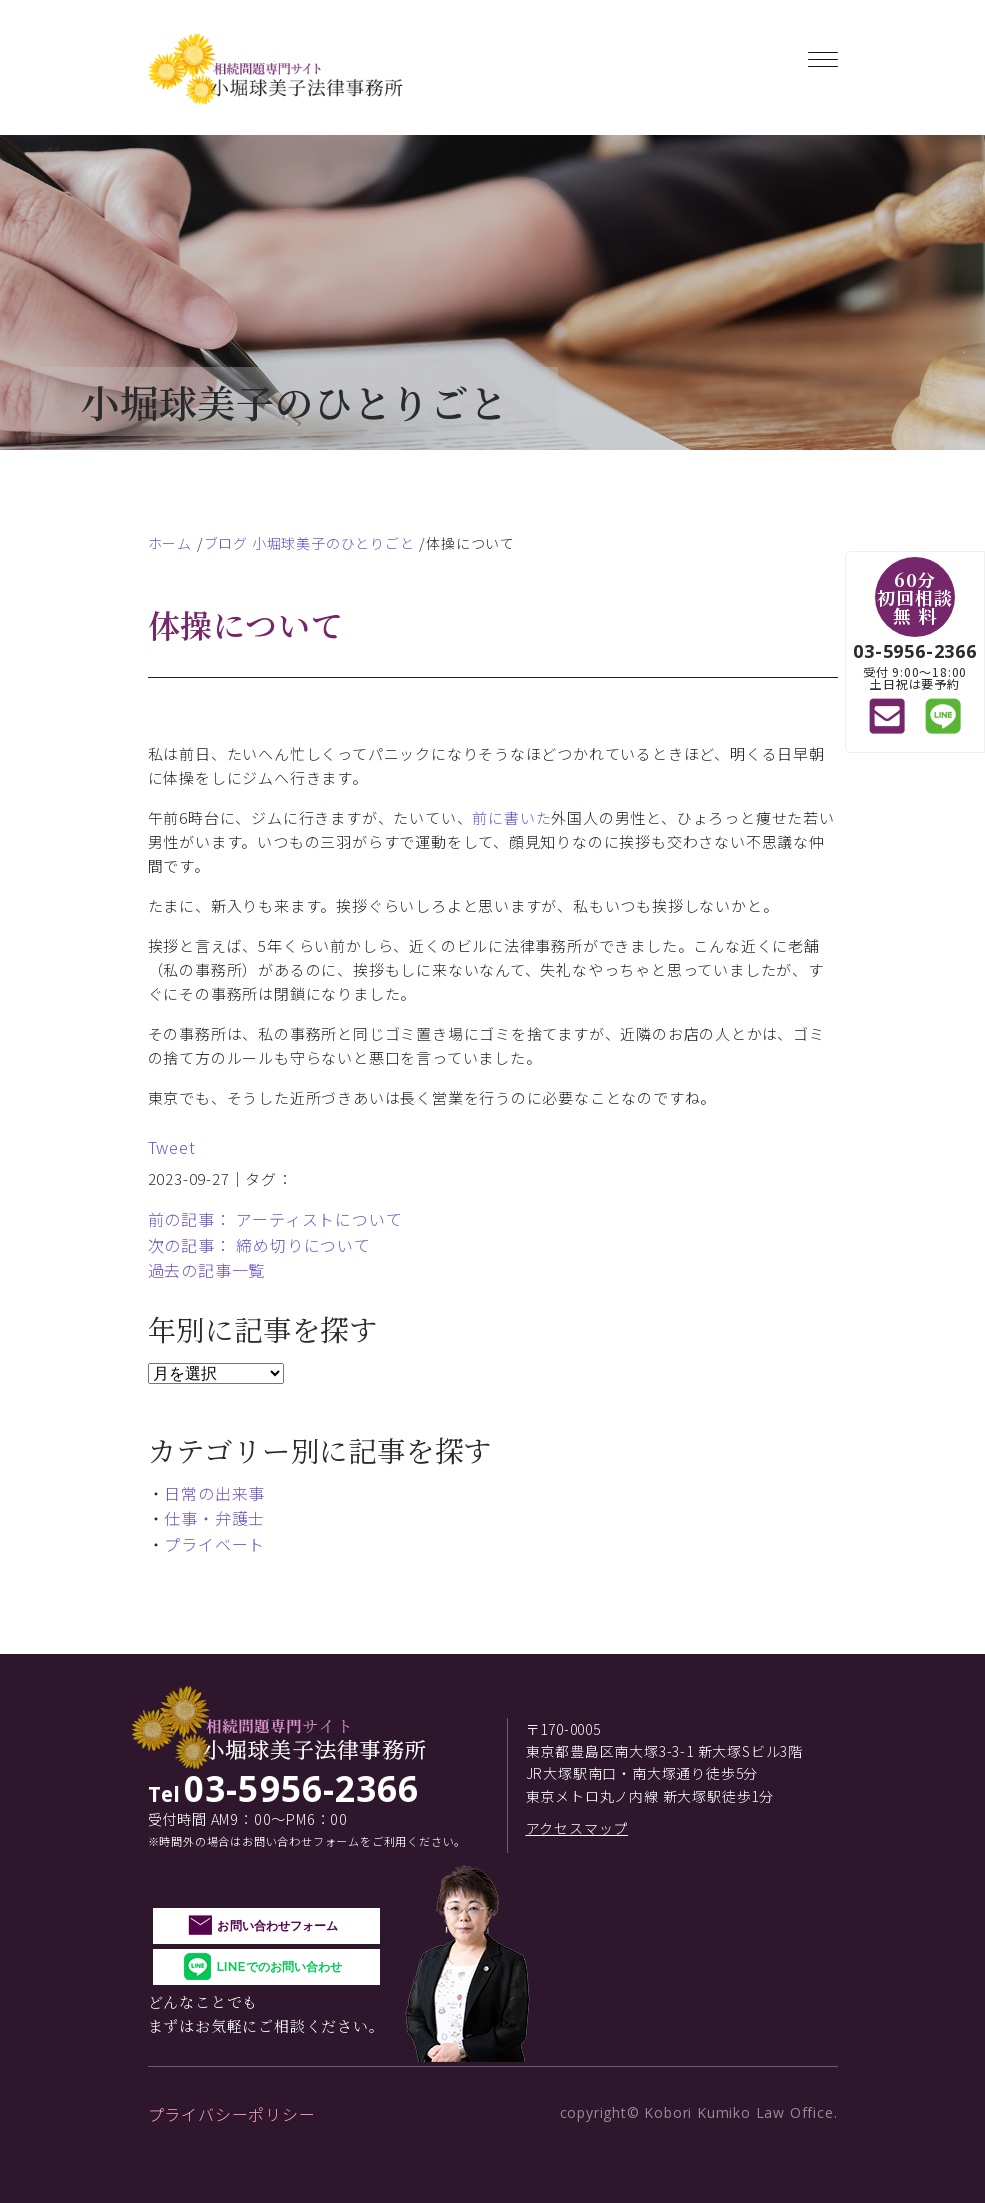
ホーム (170, 543)
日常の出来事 (214, 1493)
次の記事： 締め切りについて (259, 1245)
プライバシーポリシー (232, 2114)
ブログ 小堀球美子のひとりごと (309, 543)
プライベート (214, 1544)
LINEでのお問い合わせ (279, 1966)
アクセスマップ (577, 1828)
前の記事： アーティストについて (275, 1219)
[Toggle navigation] (823, 55)
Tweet (172, 1147)
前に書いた (511, 817)
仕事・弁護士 (214, 1518)
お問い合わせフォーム (277, 1925)
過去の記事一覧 (207, 1270)
